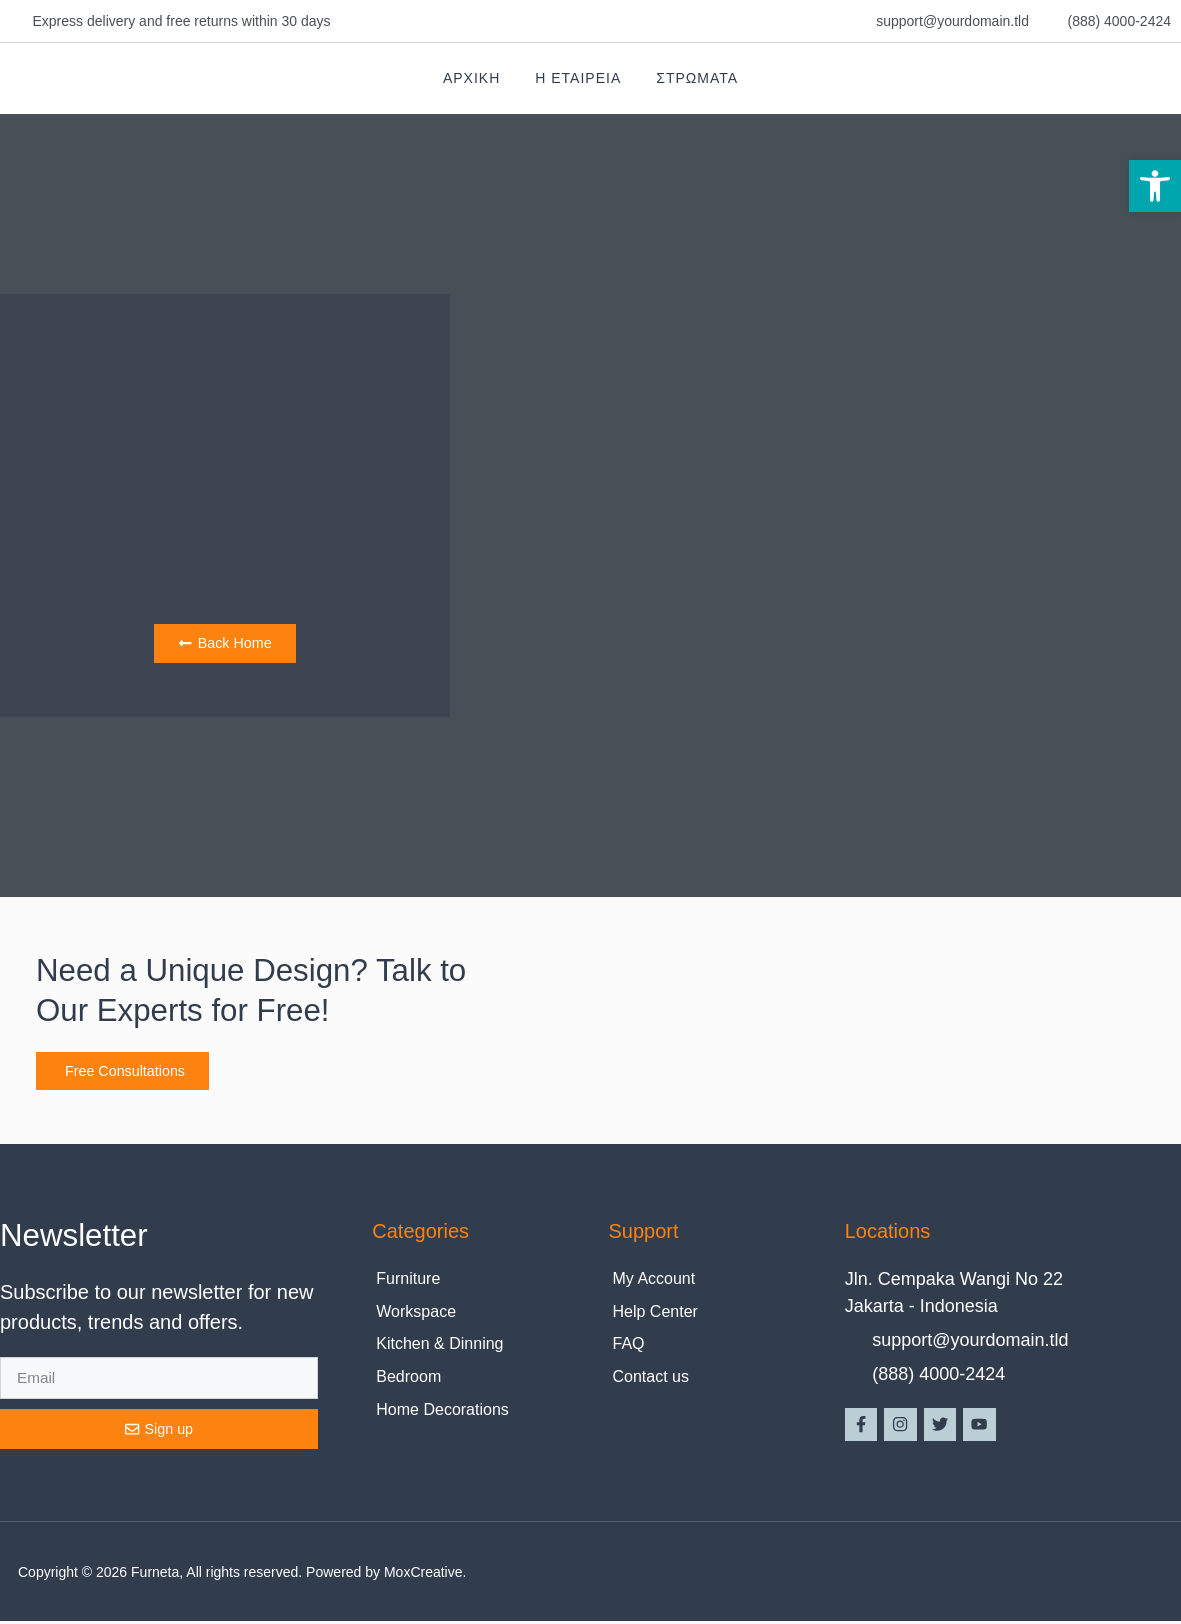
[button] (1155, 186)
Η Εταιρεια (578, 78)
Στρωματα (697, 78)
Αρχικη (471, 78)
